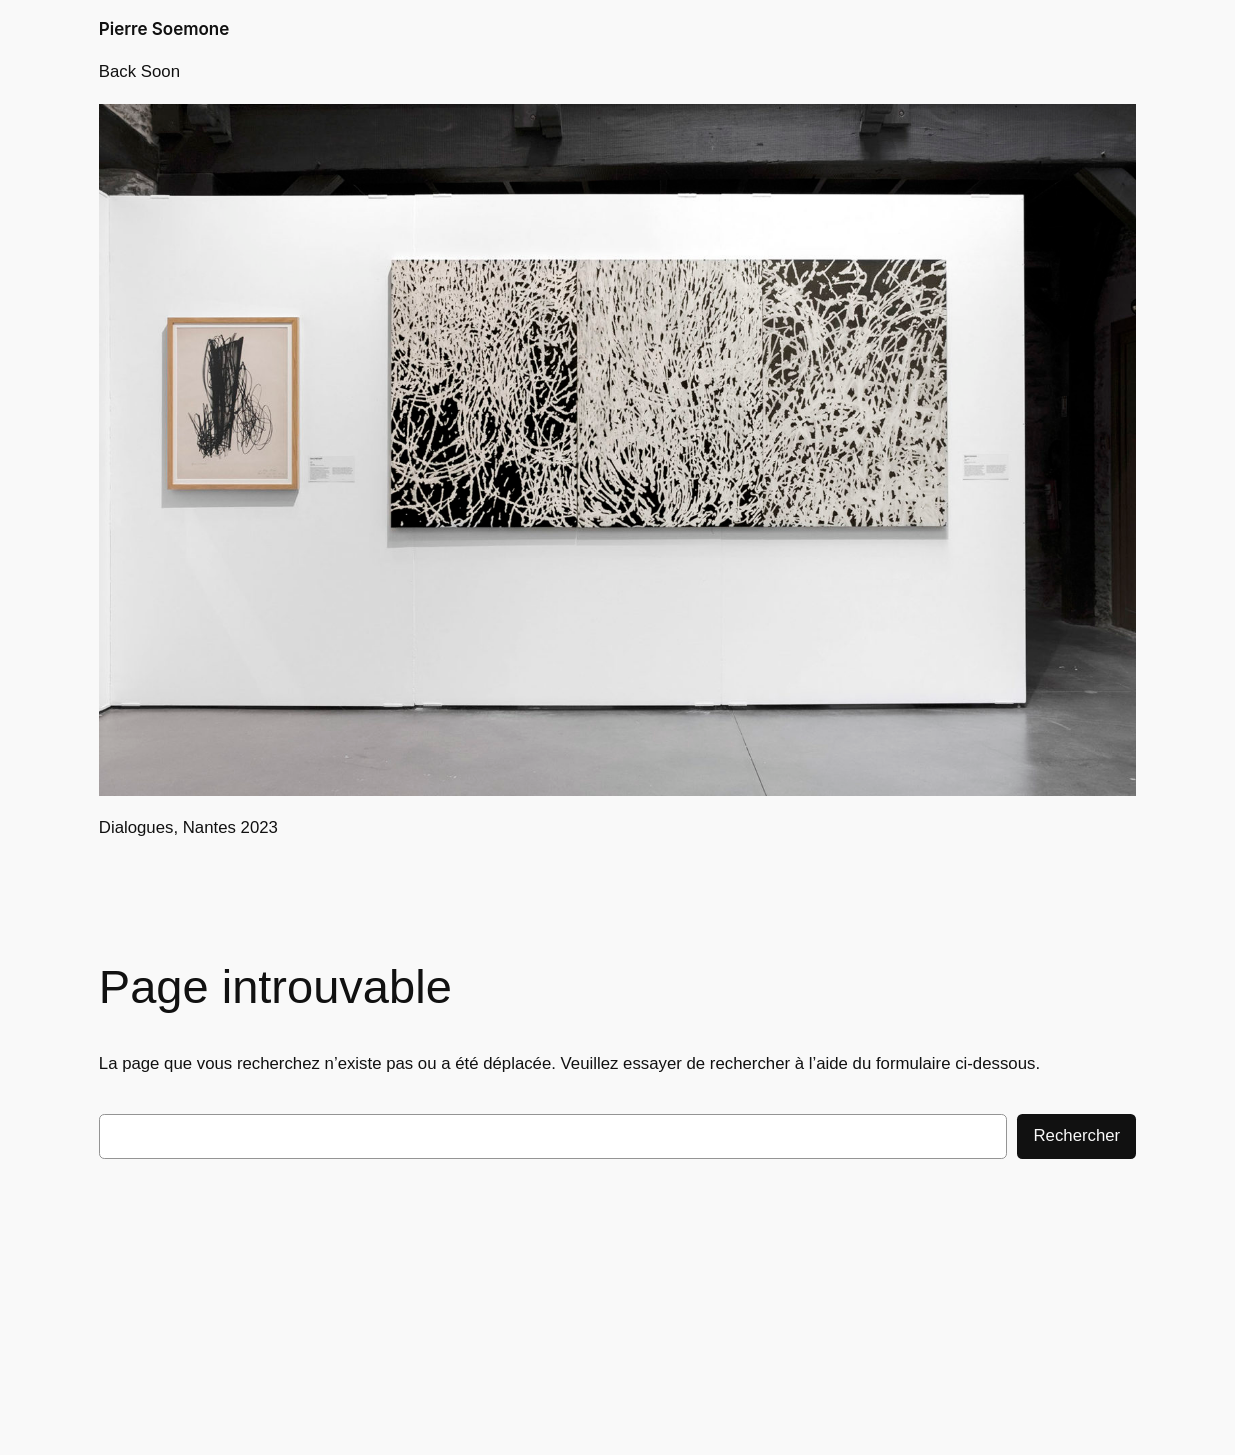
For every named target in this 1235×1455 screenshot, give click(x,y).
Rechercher (1076, 1135)
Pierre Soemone (164, 29)
